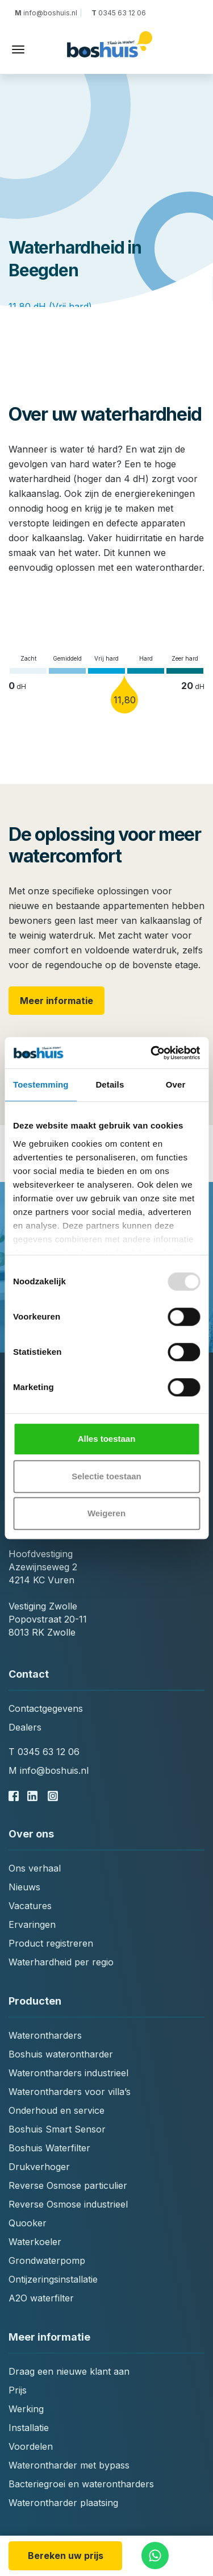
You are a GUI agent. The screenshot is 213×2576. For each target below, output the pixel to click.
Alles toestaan (107, 1438)
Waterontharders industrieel (68, 2073)
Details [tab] (109, 1084)
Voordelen (31, 2446)
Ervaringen (32, 1924)
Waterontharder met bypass (69, 2465)
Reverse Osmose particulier (68, 2185)
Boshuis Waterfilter (49, 2148)
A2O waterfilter (41, 2298)
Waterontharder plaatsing (63, 2502)
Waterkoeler (35, 2241)
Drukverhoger (39, 2166)
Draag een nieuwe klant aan (69, 2371)
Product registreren (51, 1943)
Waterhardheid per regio (61, 1962)
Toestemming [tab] (41, 1084)
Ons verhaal (35, 1868)
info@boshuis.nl (48, 13)
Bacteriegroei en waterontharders (81, 2484)
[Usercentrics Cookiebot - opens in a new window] (151, 1053)
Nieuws (24, 1887)
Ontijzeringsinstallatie (53, 2279)
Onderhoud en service (57, 2110)
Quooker (28, 2223)
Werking (26, 2409)
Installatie (29, 2427)
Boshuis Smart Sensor (57, 2129)
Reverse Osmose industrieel (68, 2204)
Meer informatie (56, 1000)
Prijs (18, 2390)
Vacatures (30, 1905)
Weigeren (106, 1513)
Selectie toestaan (106, 1476)
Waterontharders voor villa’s (70, 2091)
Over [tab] (176, 1084)
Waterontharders (45, 2035)
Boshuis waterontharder (61, 2054)
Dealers (25, 1727)
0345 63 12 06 (118, 13)
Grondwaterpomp (47, 2260)
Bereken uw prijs (65, 2555)
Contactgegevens (46, 1708)
